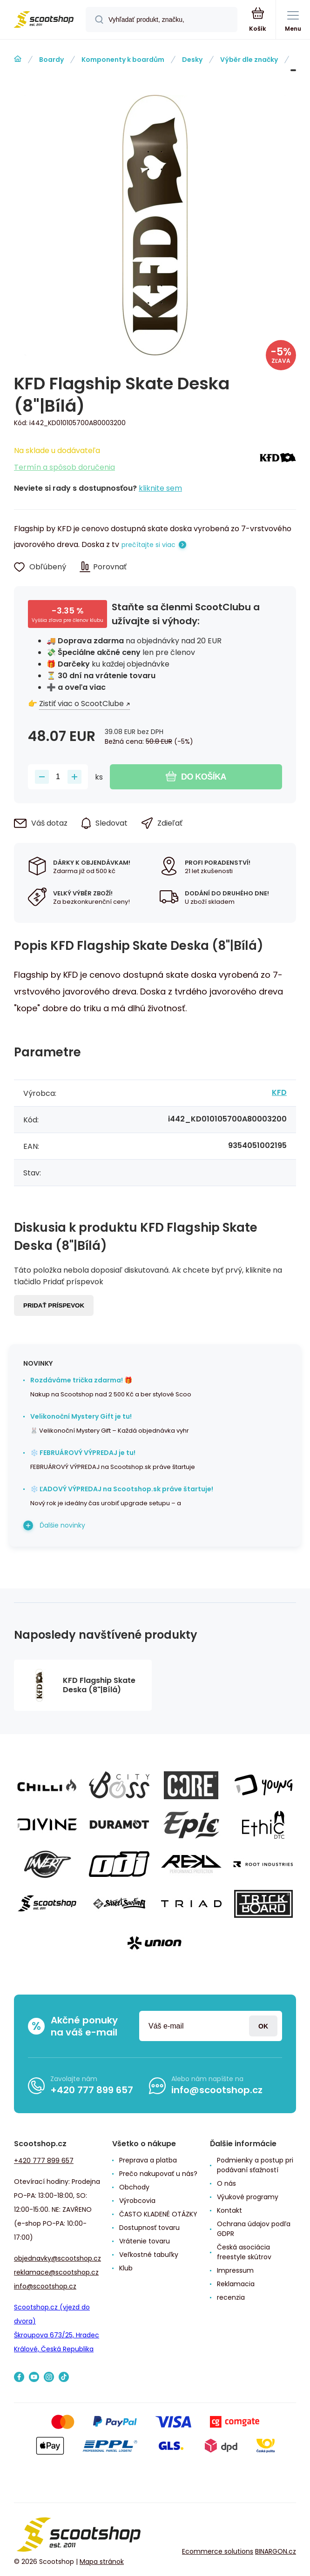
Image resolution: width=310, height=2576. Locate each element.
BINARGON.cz (275, 2551)
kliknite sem (160, 488)
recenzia (231, 2297)
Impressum (235, 2270)
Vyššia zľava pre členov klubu (67, 620)
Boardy (51, 59)
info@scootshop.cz (217, 2089)
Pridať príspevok (53, 1305)
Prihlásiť (263, 2025)
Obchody (134, 2187)
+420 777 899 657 (91, 2089)
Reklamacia (236, 2284)
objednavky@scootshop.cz (57, 2258)
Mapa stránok (102, 2561)
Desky (192, 59)
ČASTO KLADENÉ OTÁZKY (158, 2214)
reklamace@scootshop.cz (56, 2272)
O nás (226, 2183)
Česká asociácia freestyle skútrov (244, 2252)
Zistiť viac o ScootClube (81, 703)
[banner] (43, 20)
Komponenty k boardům (122, 59)
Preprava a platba (148, 2160)
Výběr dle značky (249, 59)
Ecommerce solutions (217, 2551)
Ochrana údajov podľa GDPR (253, 2228)
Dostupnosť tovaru (149, 2227)
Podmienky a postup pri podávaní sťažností (255, 2165)
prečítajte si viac (148, 544)
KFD (302, 59)
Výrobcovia (137, 2200)
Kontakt (229, 2210)
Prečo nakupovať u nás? (158, 2173)
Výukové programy (247, 2197)
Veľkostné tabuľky (148, 2254)
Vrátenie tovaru (144, 2241)
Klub (126, 2268)
